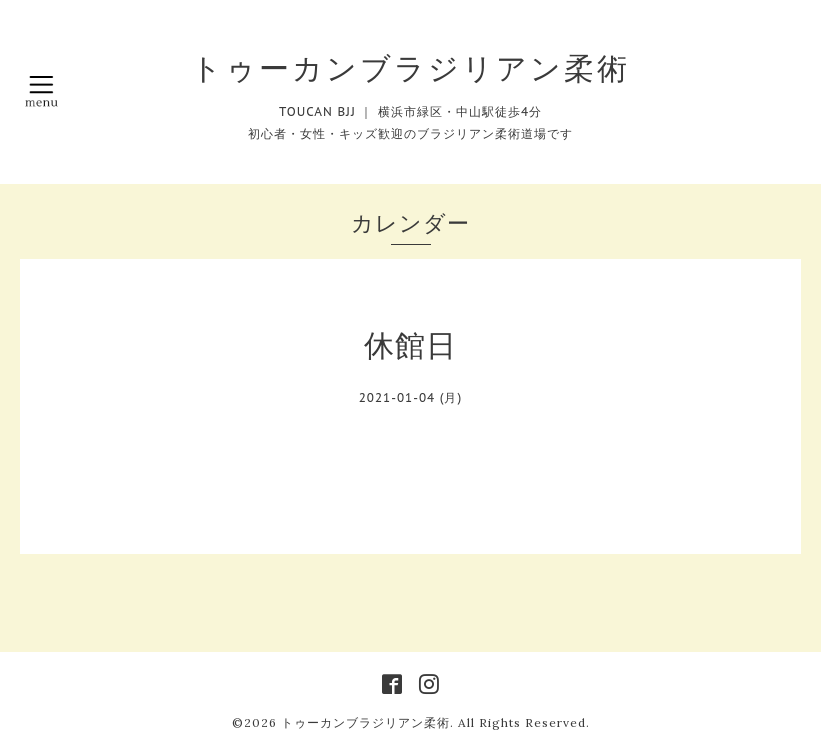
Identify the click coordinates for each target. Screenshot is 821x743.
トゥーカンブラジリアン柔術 (410, 68)
